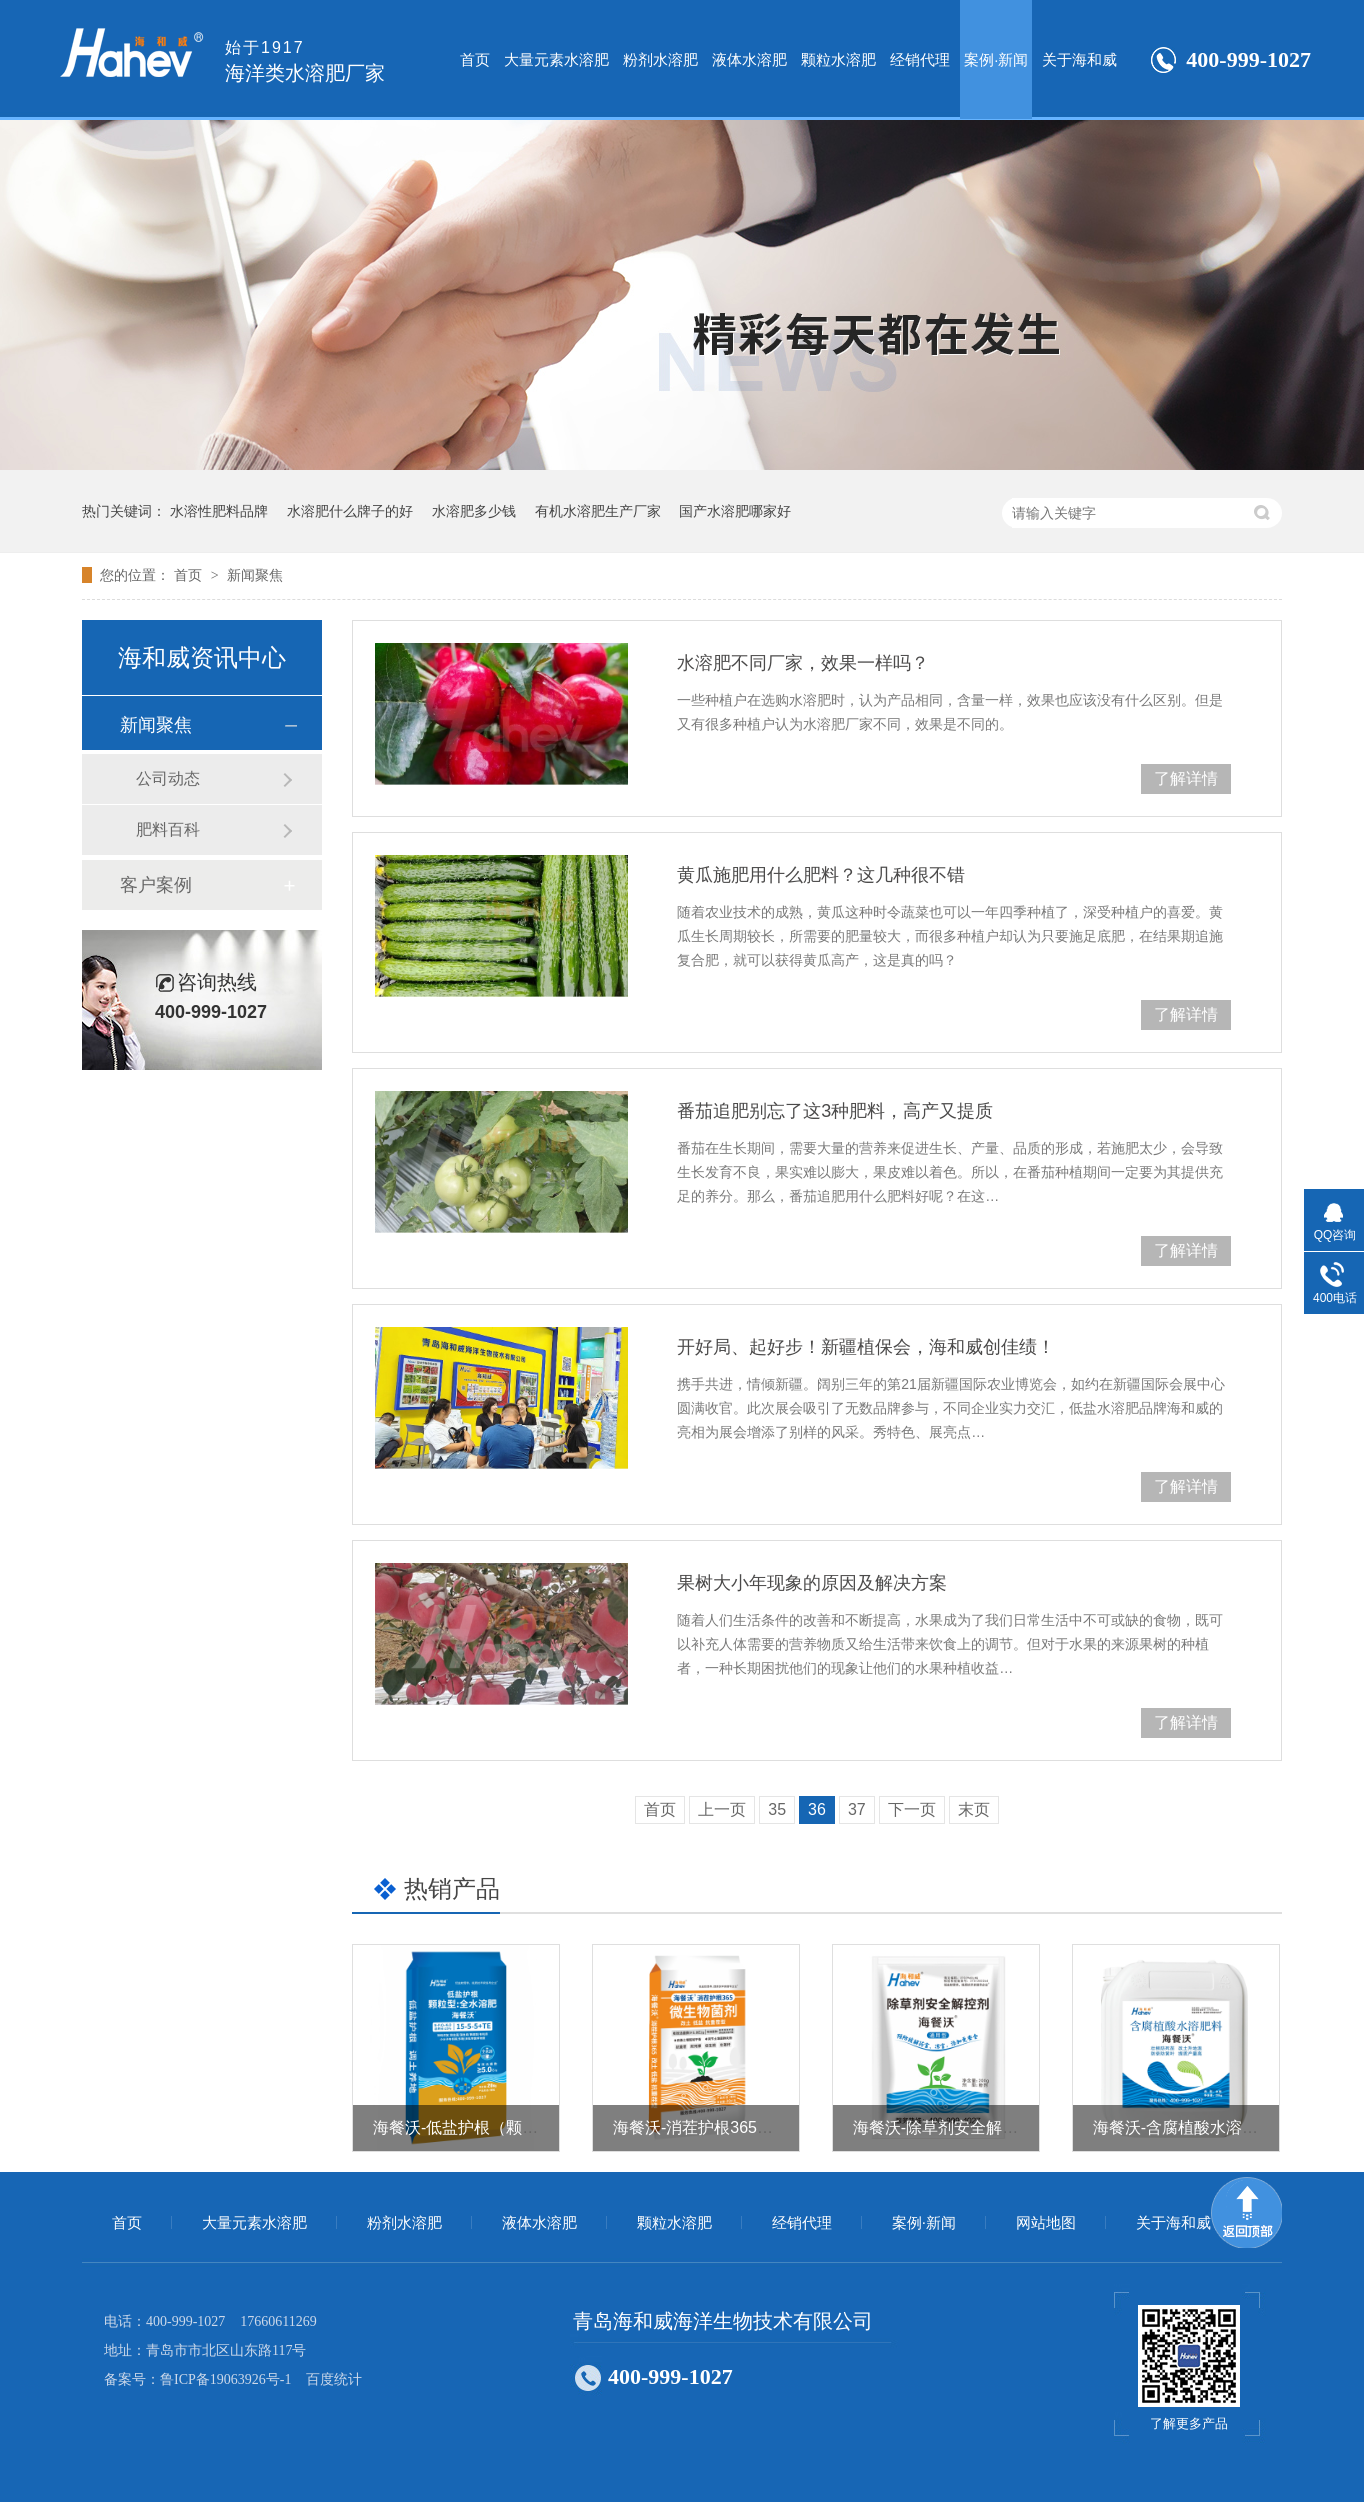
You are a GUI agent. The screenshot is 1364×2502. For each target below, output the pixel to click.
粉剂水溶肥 (660, 59)
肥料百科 (168, 829)
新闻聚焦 (255, 575)
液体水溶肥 (749, 59)
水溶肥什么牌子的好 (350, 511)
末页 (974, 1809)
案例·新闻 (996, 59)
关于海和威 (1079, 59)
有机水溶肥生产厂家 (598, 511)
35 (777, 1809)
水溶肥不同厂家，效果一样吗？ (803, 663)
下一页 (912, 1809)
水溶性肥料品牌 (219, 511)
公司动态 (168, 778)
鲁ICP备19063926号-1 (225, 2379)
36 (817, 1809)
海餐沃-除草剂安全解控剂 (943, 2127)
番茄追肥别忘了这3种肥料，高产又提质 (835, 1111)
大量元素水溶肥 (556, 59)
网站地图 (1046, 2223)
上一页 (722, 1809)
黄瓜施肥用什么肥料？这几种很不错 (821, 875)
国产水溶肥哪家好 (735, 511)
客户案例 (156, 885)
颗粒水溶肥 (838, 59)
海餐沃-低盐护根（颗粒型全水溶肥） (503, 2127)
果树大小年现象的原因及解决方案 (812, 1583)
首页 (475, 59)
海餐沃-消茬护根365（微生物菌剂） (741, 2127)
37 (857, 1809)
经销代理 (920, 59)
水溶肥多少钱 (474, 511)
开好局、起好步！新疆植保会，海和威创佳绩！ (866, 1347)
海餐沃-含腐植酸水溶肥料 (1183, 2127)
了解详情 (1186, 778)
